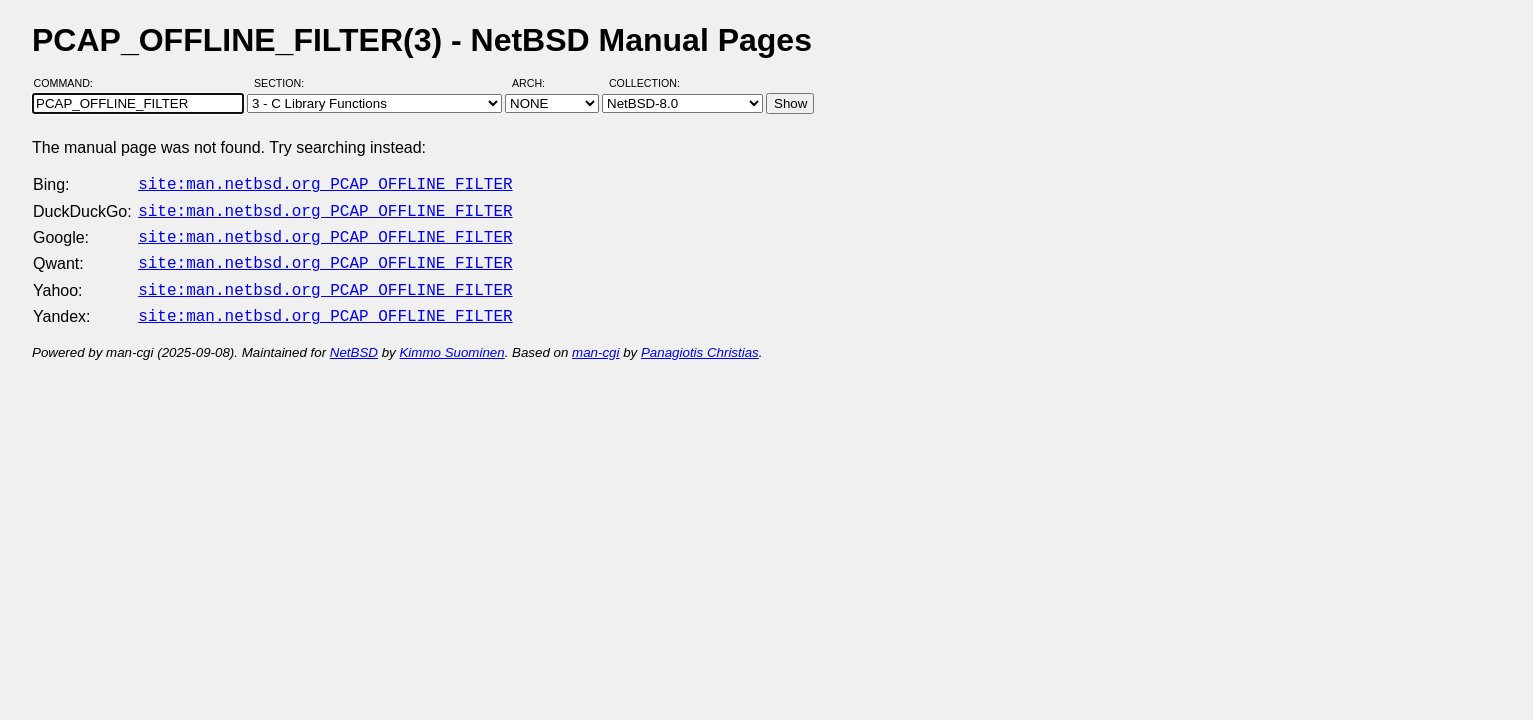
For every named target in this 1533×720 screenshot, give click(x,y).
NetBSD (354, 340)
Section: (283, 83)
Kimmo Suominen (451, 340)
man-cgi (595, 340)
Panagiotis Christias (700, 340)
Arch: (537, 83)
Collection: (644, 83)
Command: (69, 83)
